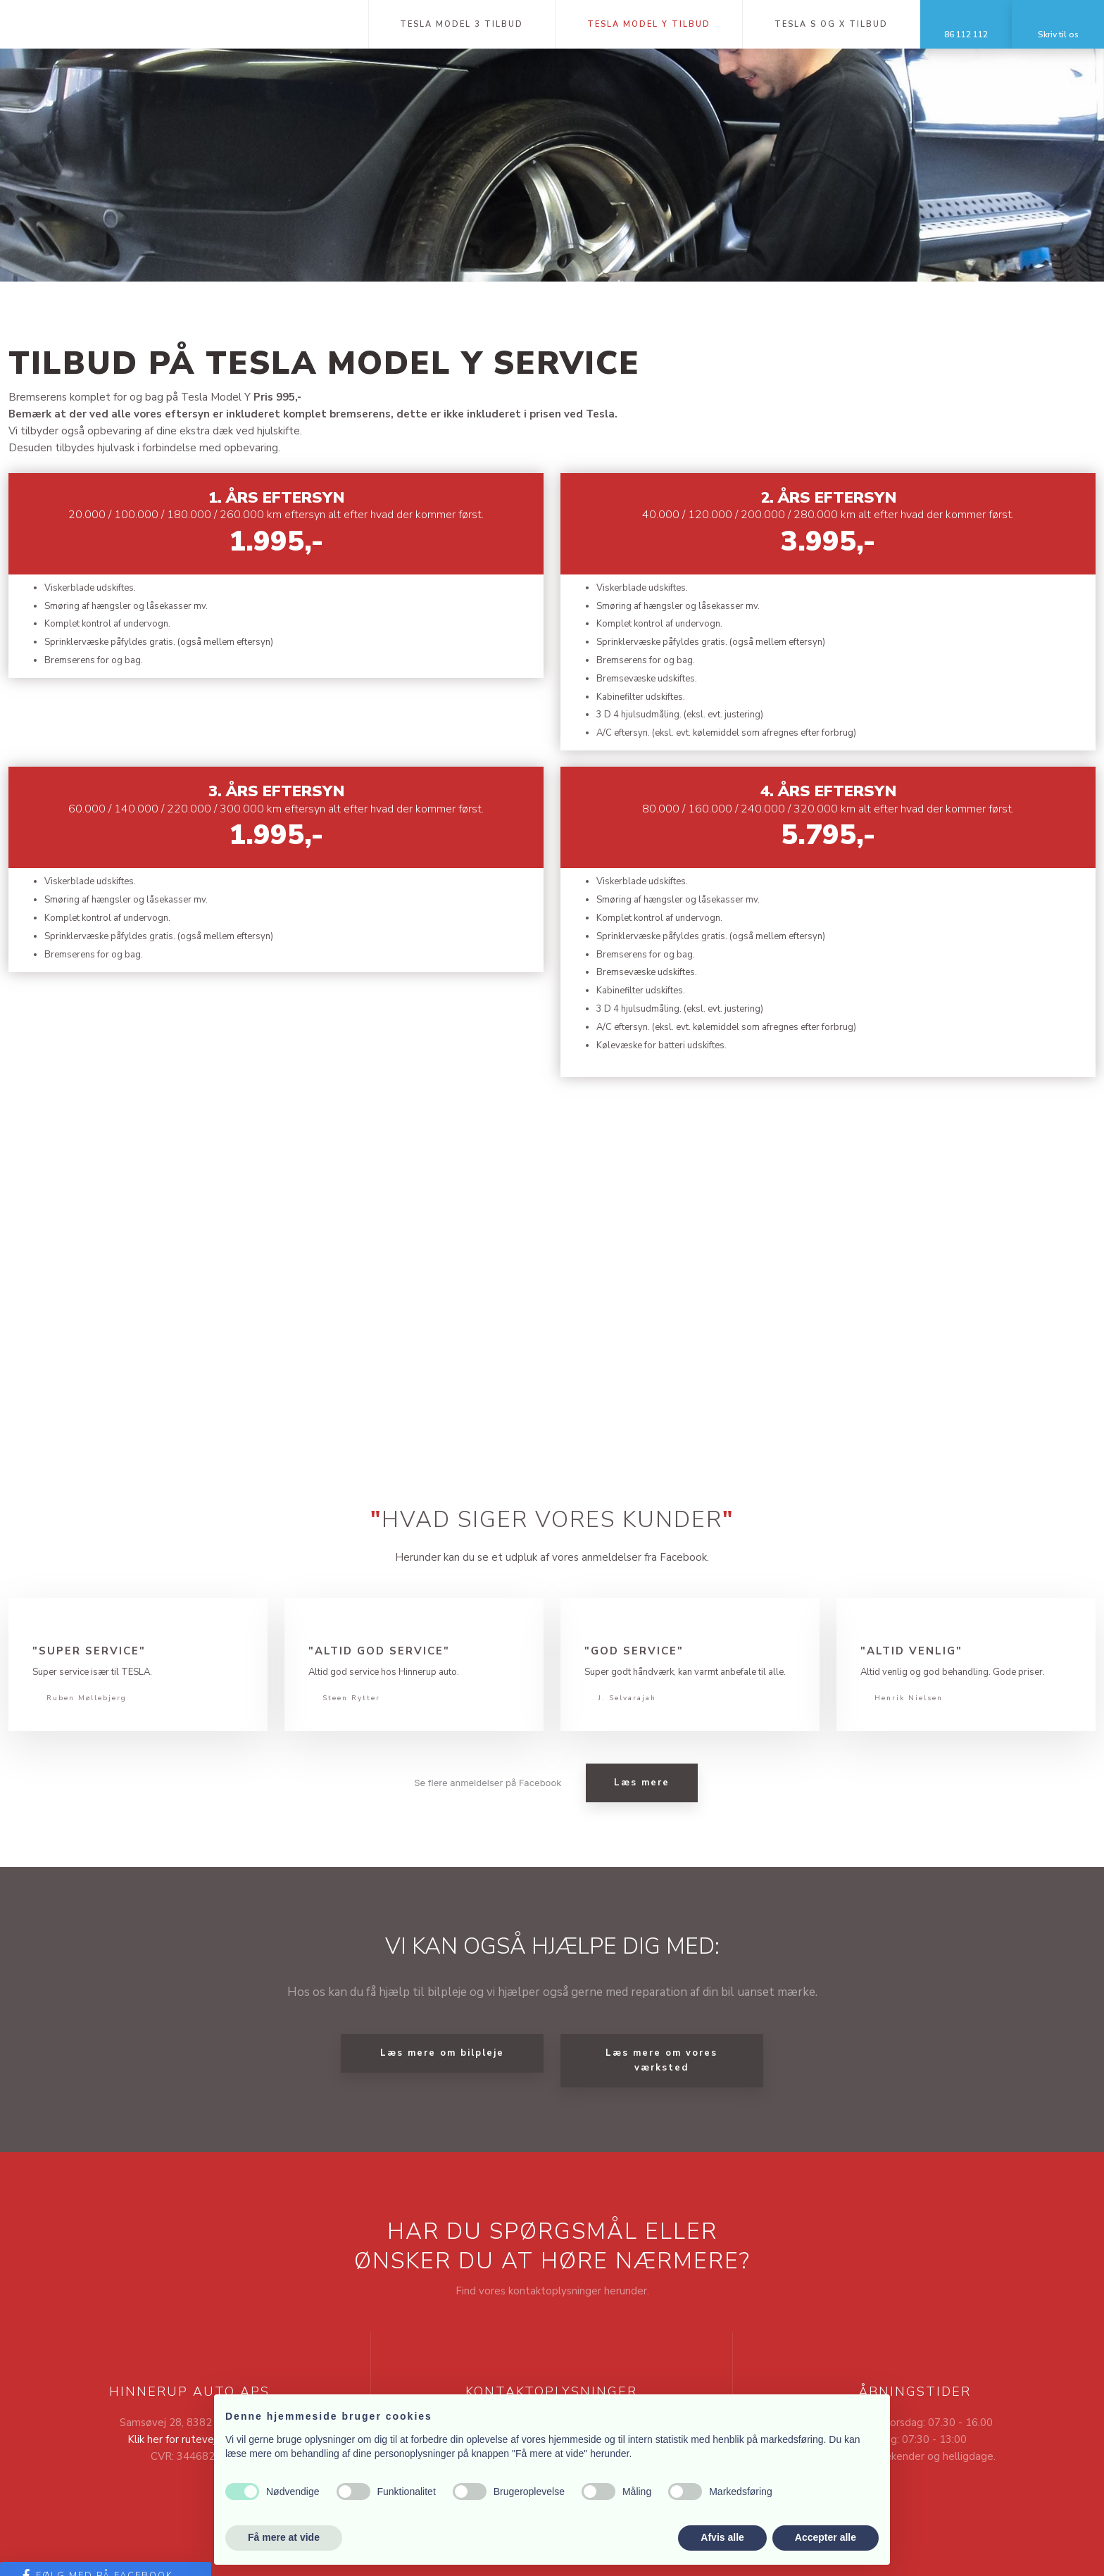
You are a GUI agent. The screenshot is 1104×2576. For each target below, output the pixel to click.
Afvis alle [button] (722, 2537)
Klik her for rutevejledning (189, 2439)
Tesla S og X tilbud (831, 24)
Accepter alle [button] (825, 2537)
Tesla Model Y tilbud (648, 24)
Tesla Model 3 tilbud (461, 24)
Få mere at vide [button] (284, 2537)
